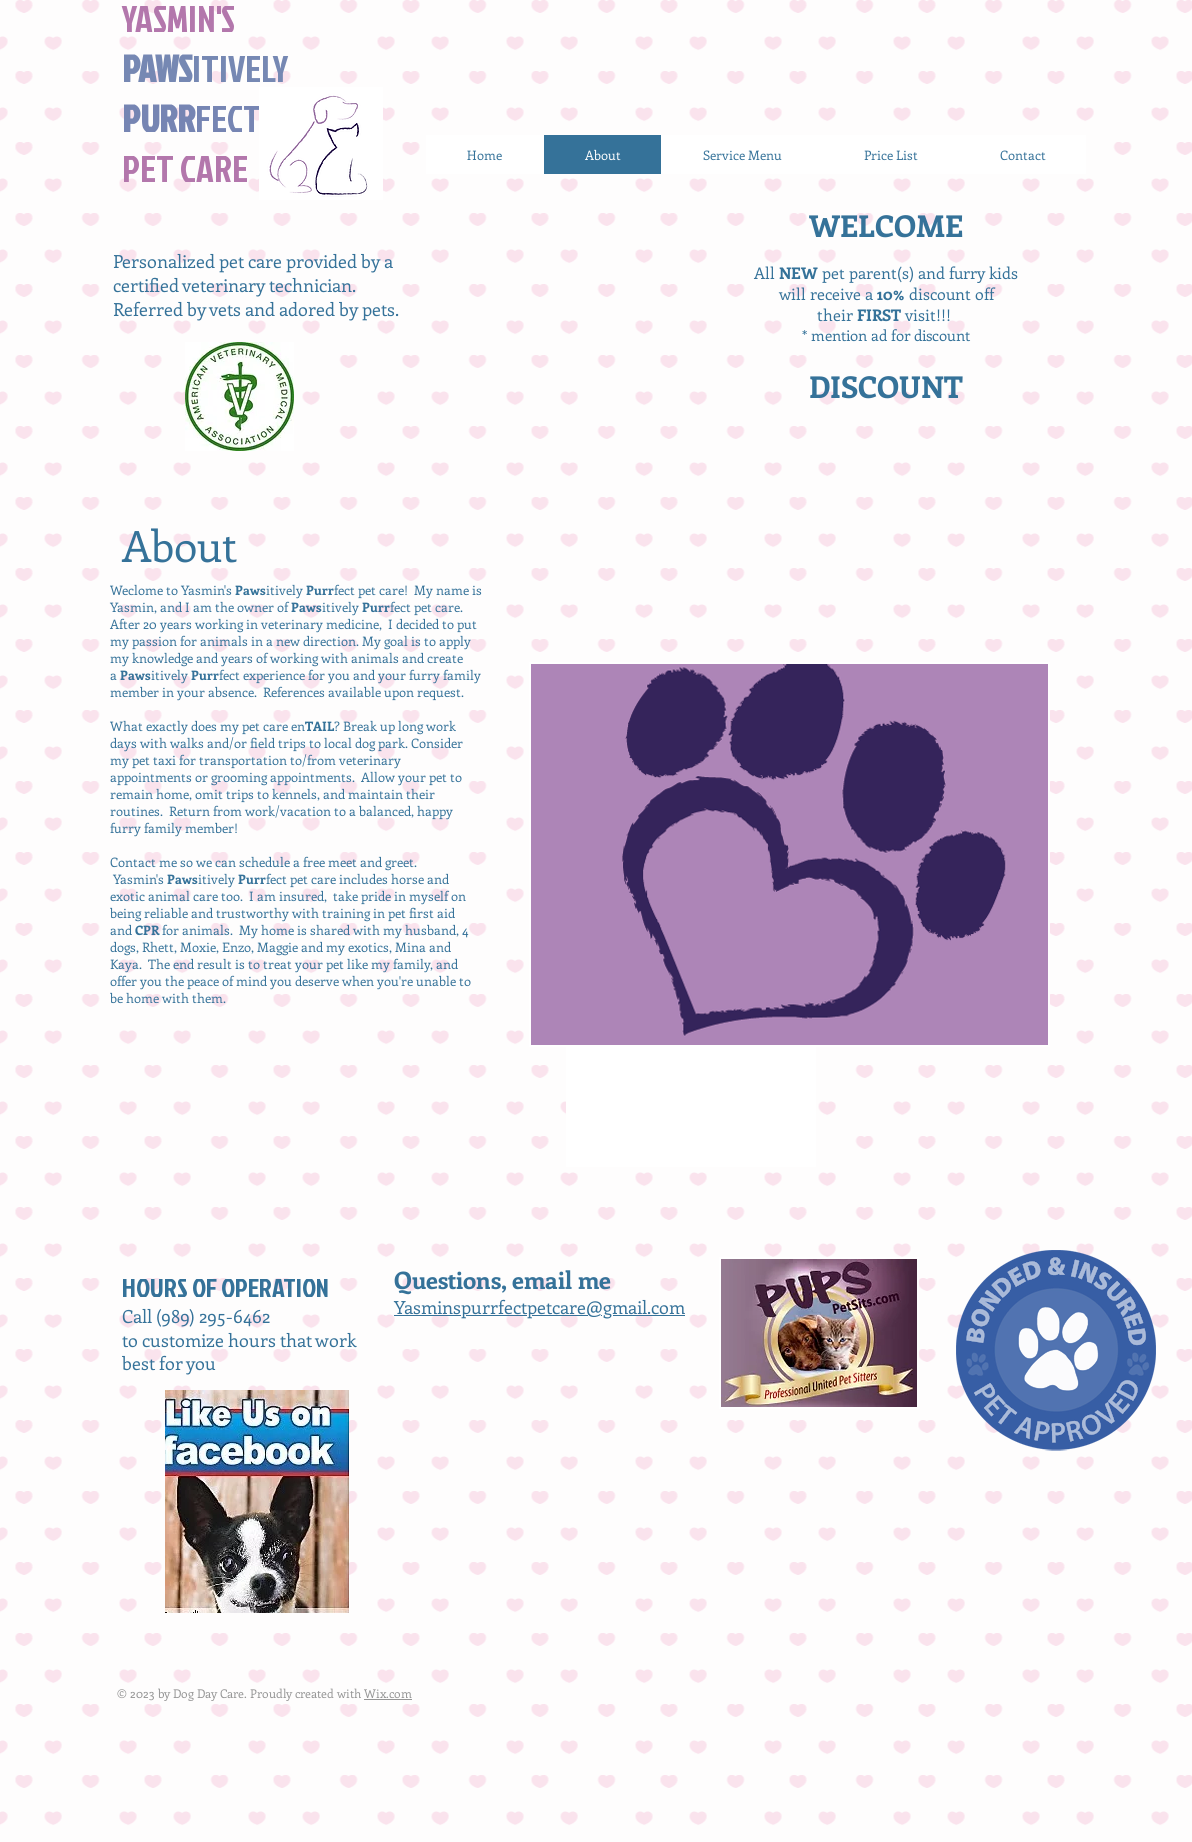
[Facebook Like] (492, 1400)
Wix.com (388, 1693)
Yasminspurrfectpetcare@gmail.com (539, 1307)
